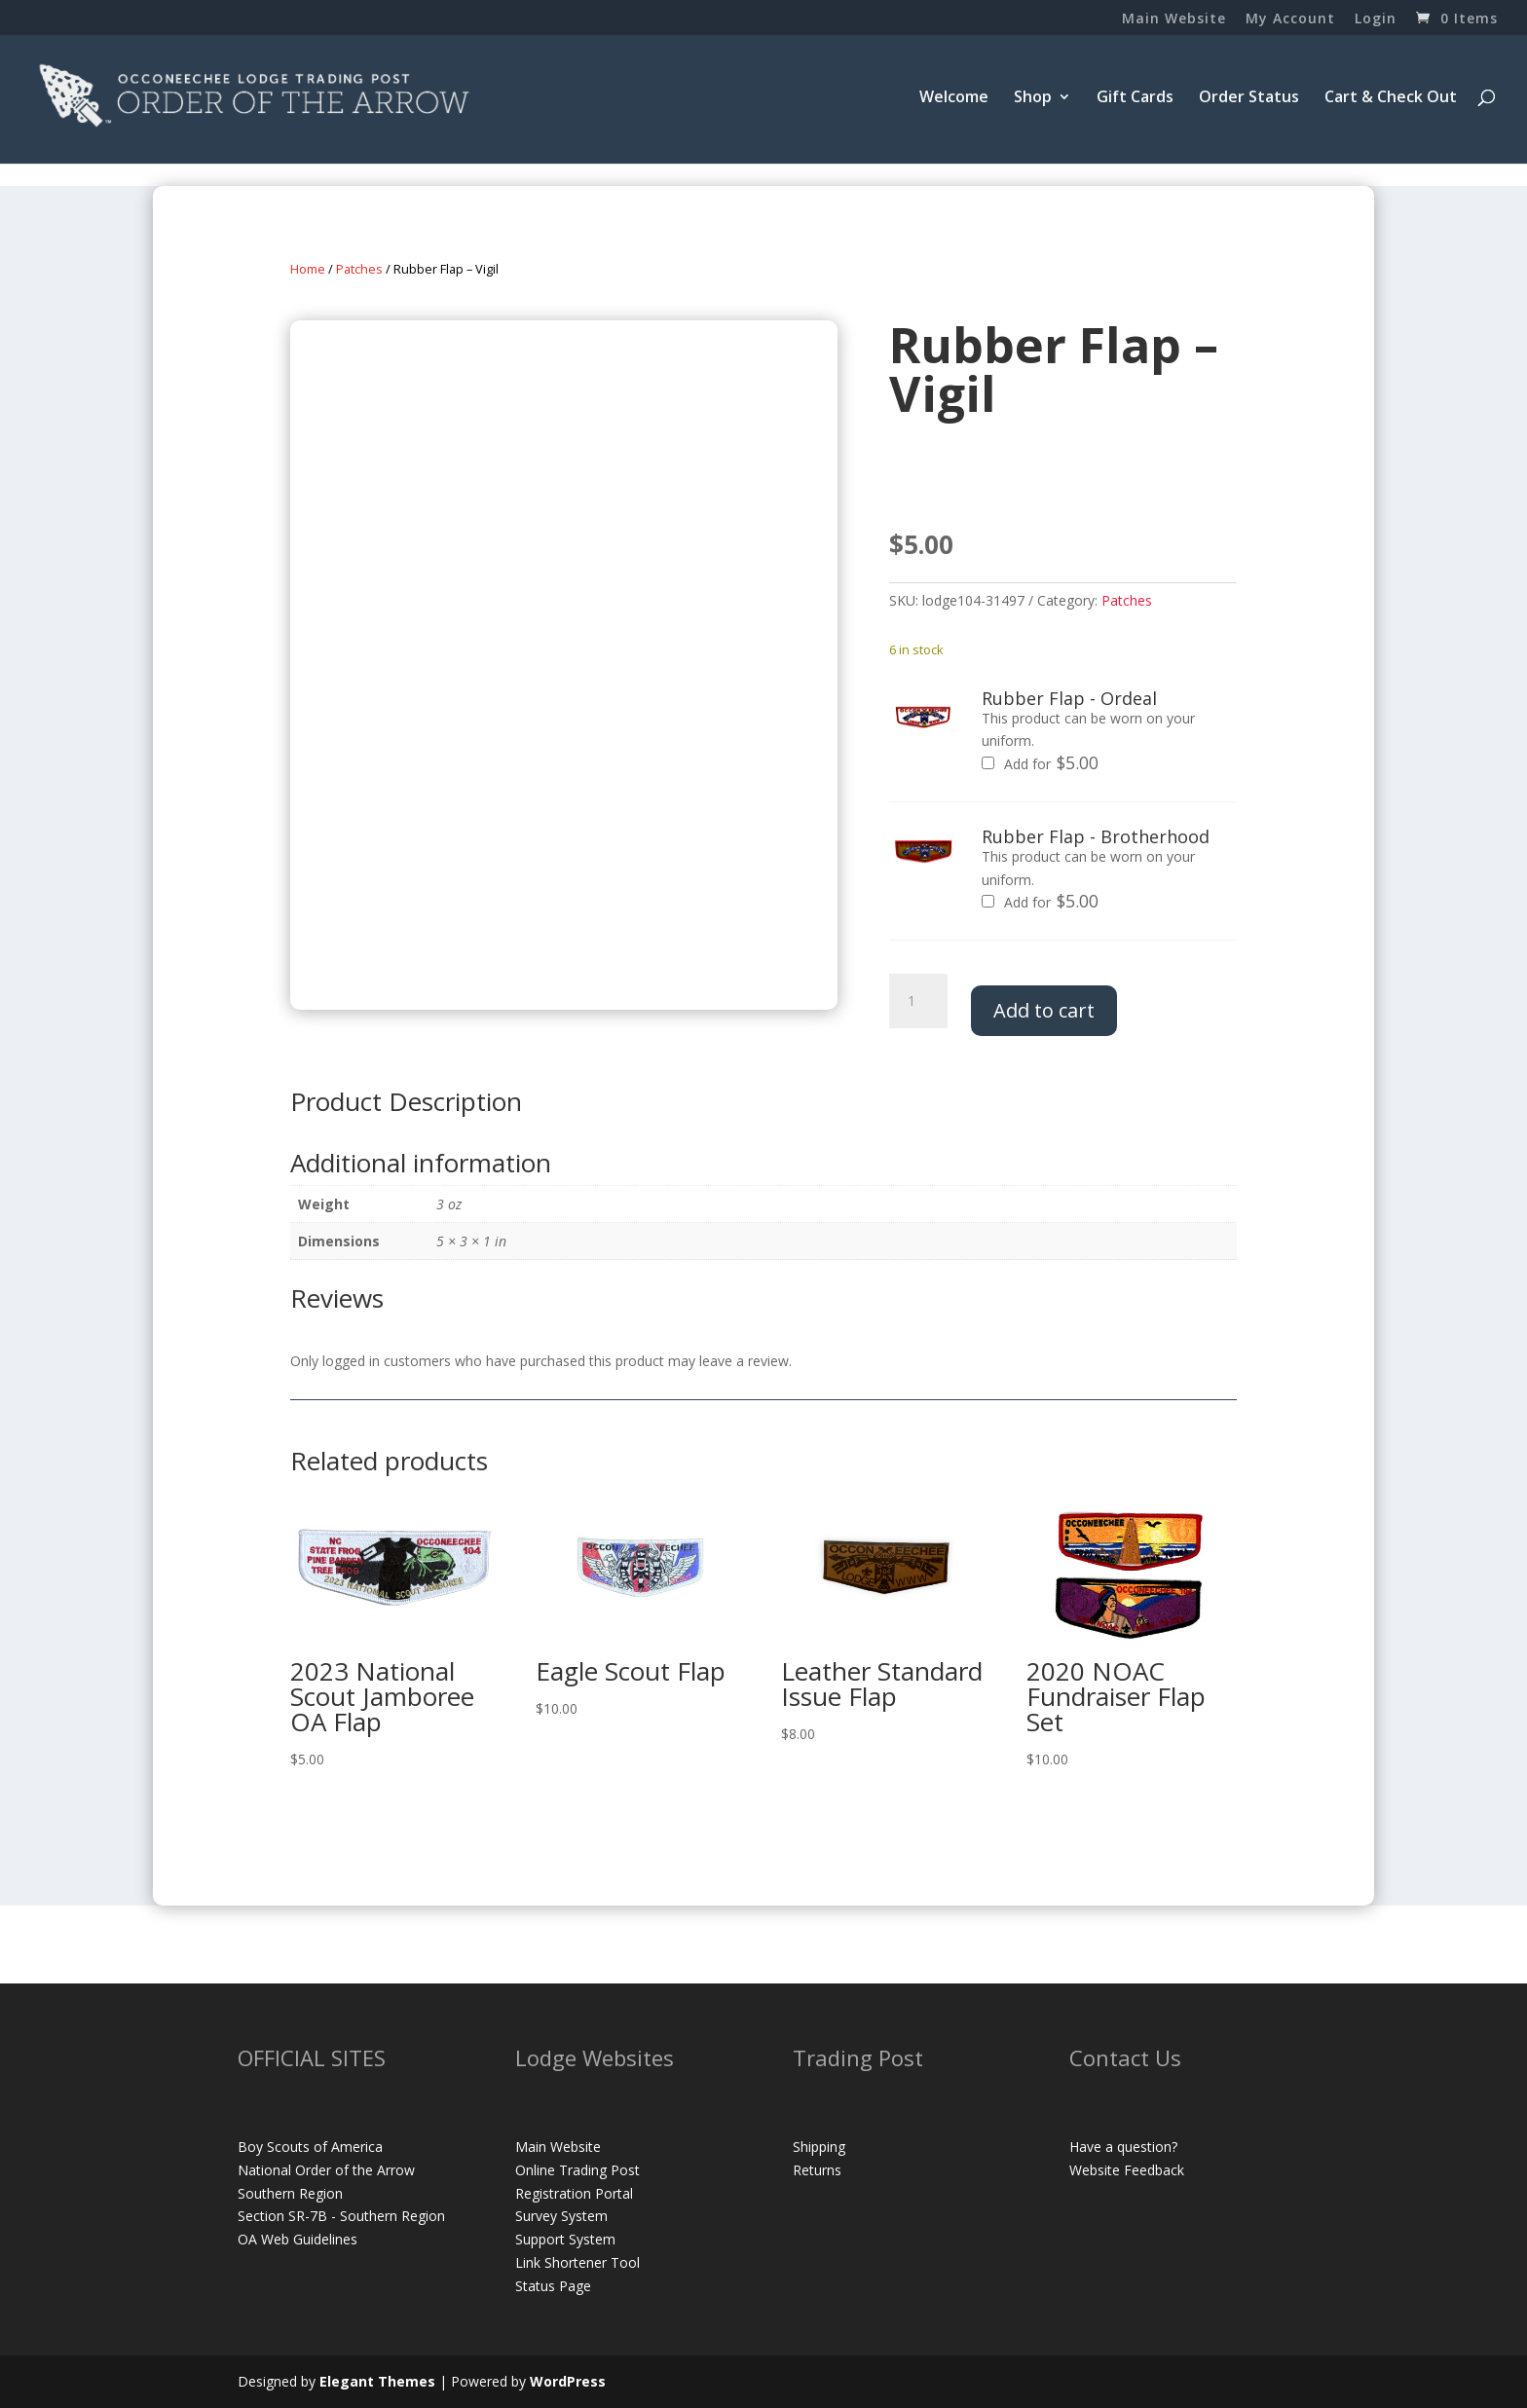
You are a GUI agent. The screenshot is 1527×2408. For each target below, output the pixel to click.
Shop (1033, 98)
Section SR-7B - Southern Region (341, 2215)
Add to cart (1044, 1010)
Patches (359, 269)
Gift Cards (1135, 98)
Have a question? (1123, 2146)
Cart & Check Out (1390, 98)
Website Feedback (1126, 2170)
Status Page (553, 2286)
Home (307, 269)
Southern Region (290, 2193)
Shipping (819, 2146)
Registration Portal (574, 2193)
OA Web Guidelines (297, 2239)
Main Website (1174, 19)
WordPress (568, 2381)
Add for (1040, 764)
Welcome (953, 98)
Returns (817, 2170)
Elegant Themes (377, 2381)
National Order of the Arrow (326, 2170)
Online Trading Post (577, 2170)
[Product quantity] (918, 1001)
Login (1376, 19)
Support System (565, 2239)
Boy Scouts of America (310, 2146)
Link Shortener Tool (577, 2262)
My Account (1290, 19)
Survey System (561, 2215)
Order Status (1249, 98)
